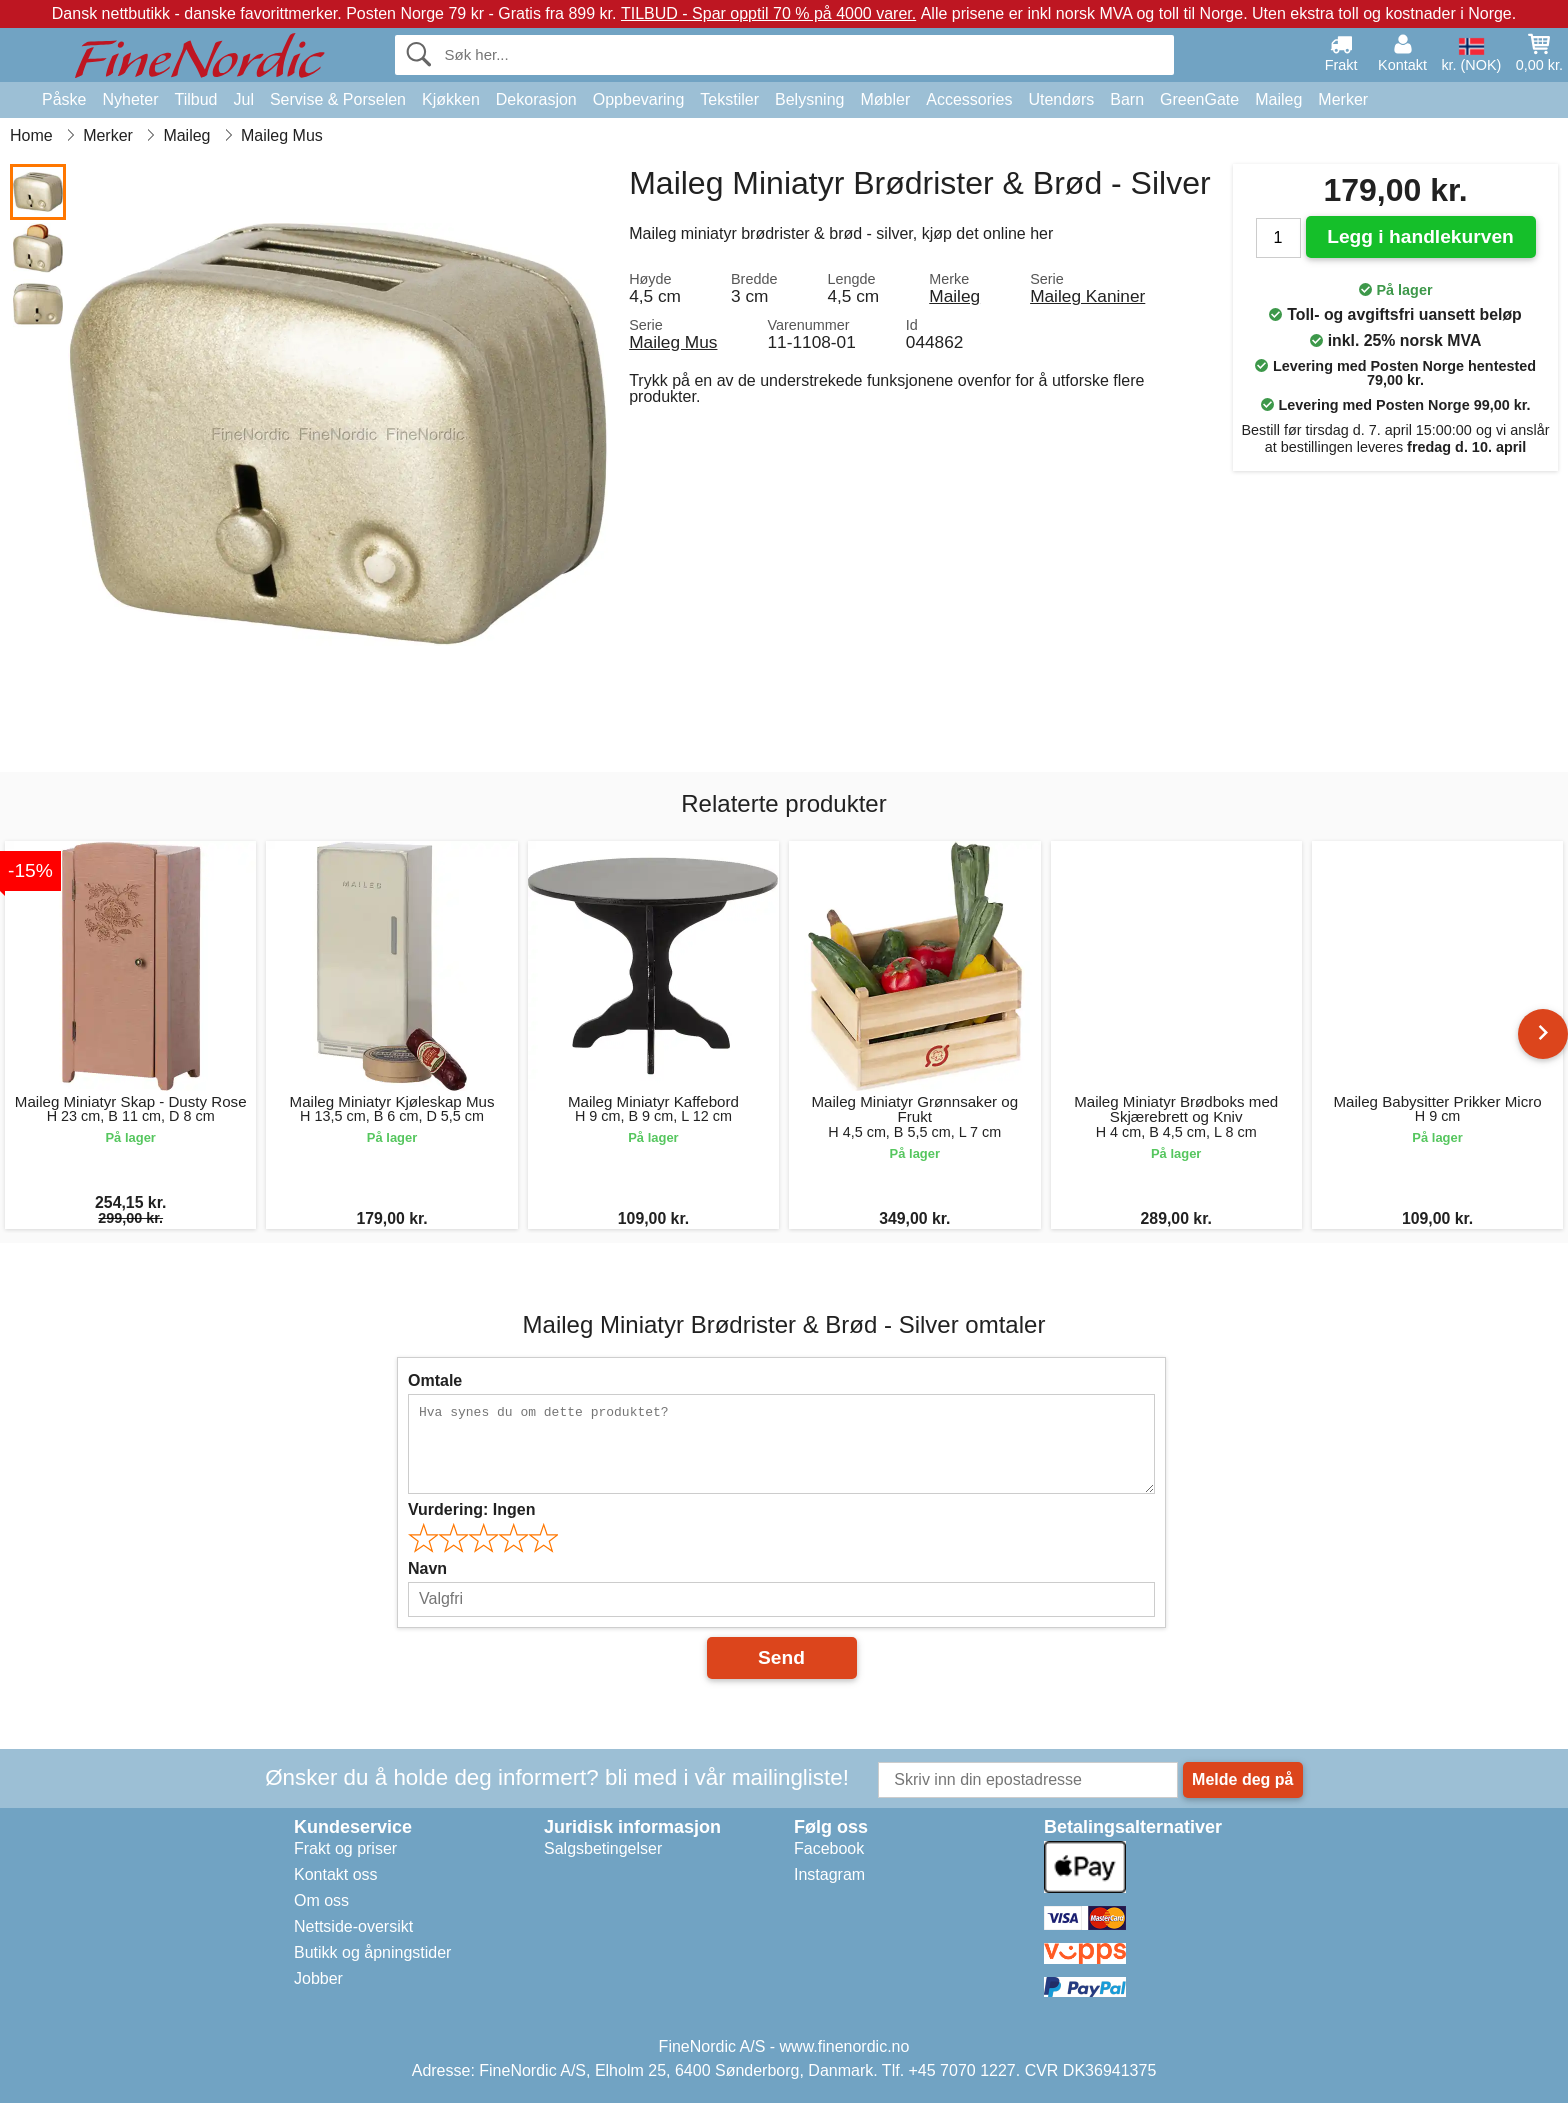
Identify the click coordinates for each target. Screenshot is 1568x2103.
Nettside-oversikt (353, 1926)
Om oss (321, 1900)
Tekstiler (729, 99)
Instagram (829, 1874)
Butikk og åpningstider (372, 1952)
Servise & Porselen (338, 99)
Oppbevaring (639, 99)
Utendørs (1061, 99)
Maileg (1278, 99)
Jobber (318, 1978)
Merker (1343, 99)
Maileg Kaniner (1087, 296)
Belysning (809, 99)
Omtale (435, 1380)
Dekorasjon (536, 99)
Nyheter (130, 99)
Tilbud (196, 99)
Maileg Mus (673, 342)
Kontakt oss (336, 1874)
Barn (1127, 99)
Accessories (969, 99)
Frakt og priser (345, 1848)
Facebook (829, 1848)
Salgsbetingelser (603, 1848)
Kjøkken (451, 99)
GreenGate (1199, 99)
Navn (427, 1568)
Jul (243, 99)
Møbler (885, 99)
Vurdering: (471, 1509)
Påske (64, 99)
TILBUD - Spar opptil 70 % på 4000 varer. (768, 13)
